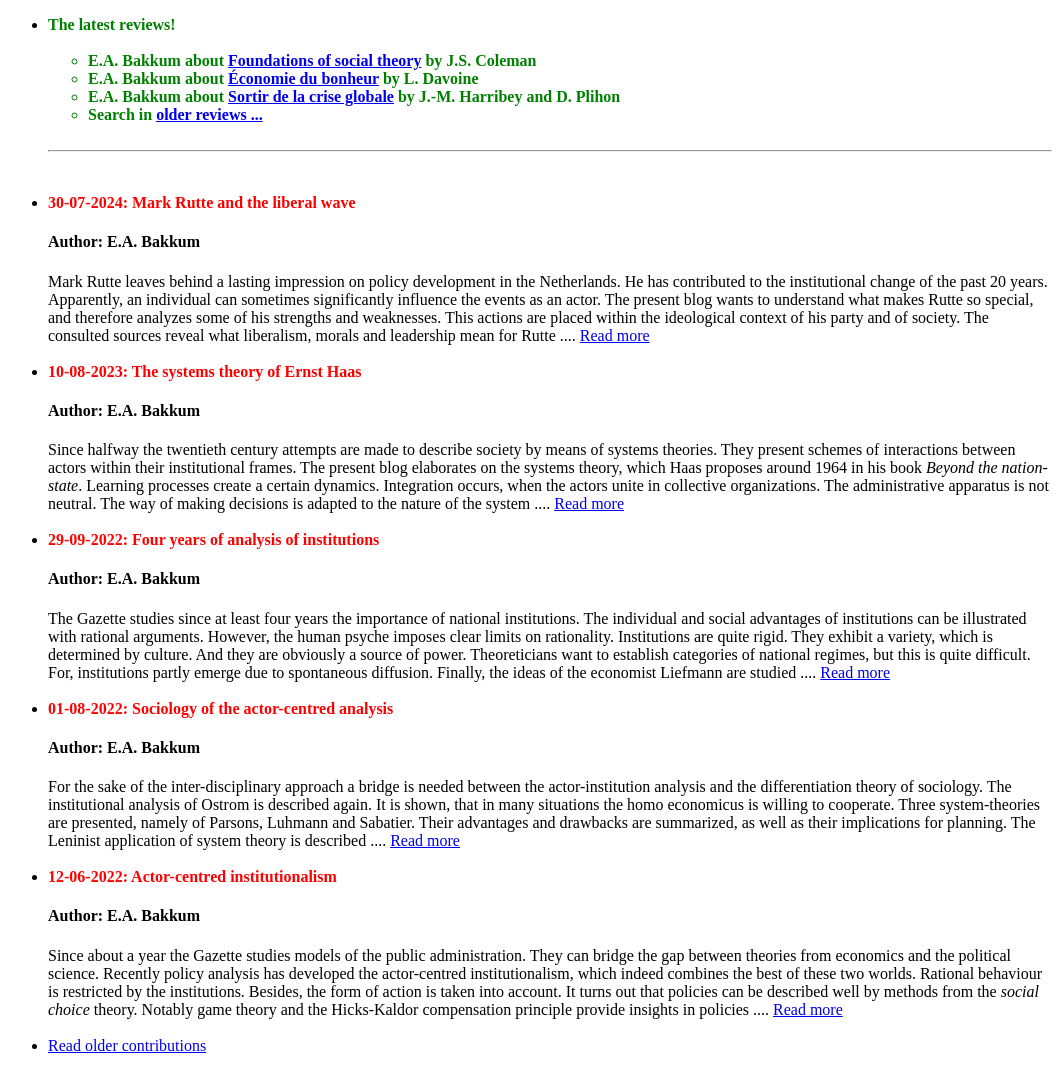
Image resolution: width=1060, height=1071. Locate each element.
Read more (615, 335)
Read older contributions (127, 1045)
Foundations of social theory (324, 60)
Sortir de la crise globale (311, 96)
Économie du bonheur (303, 78)
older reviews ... (209, 114)
